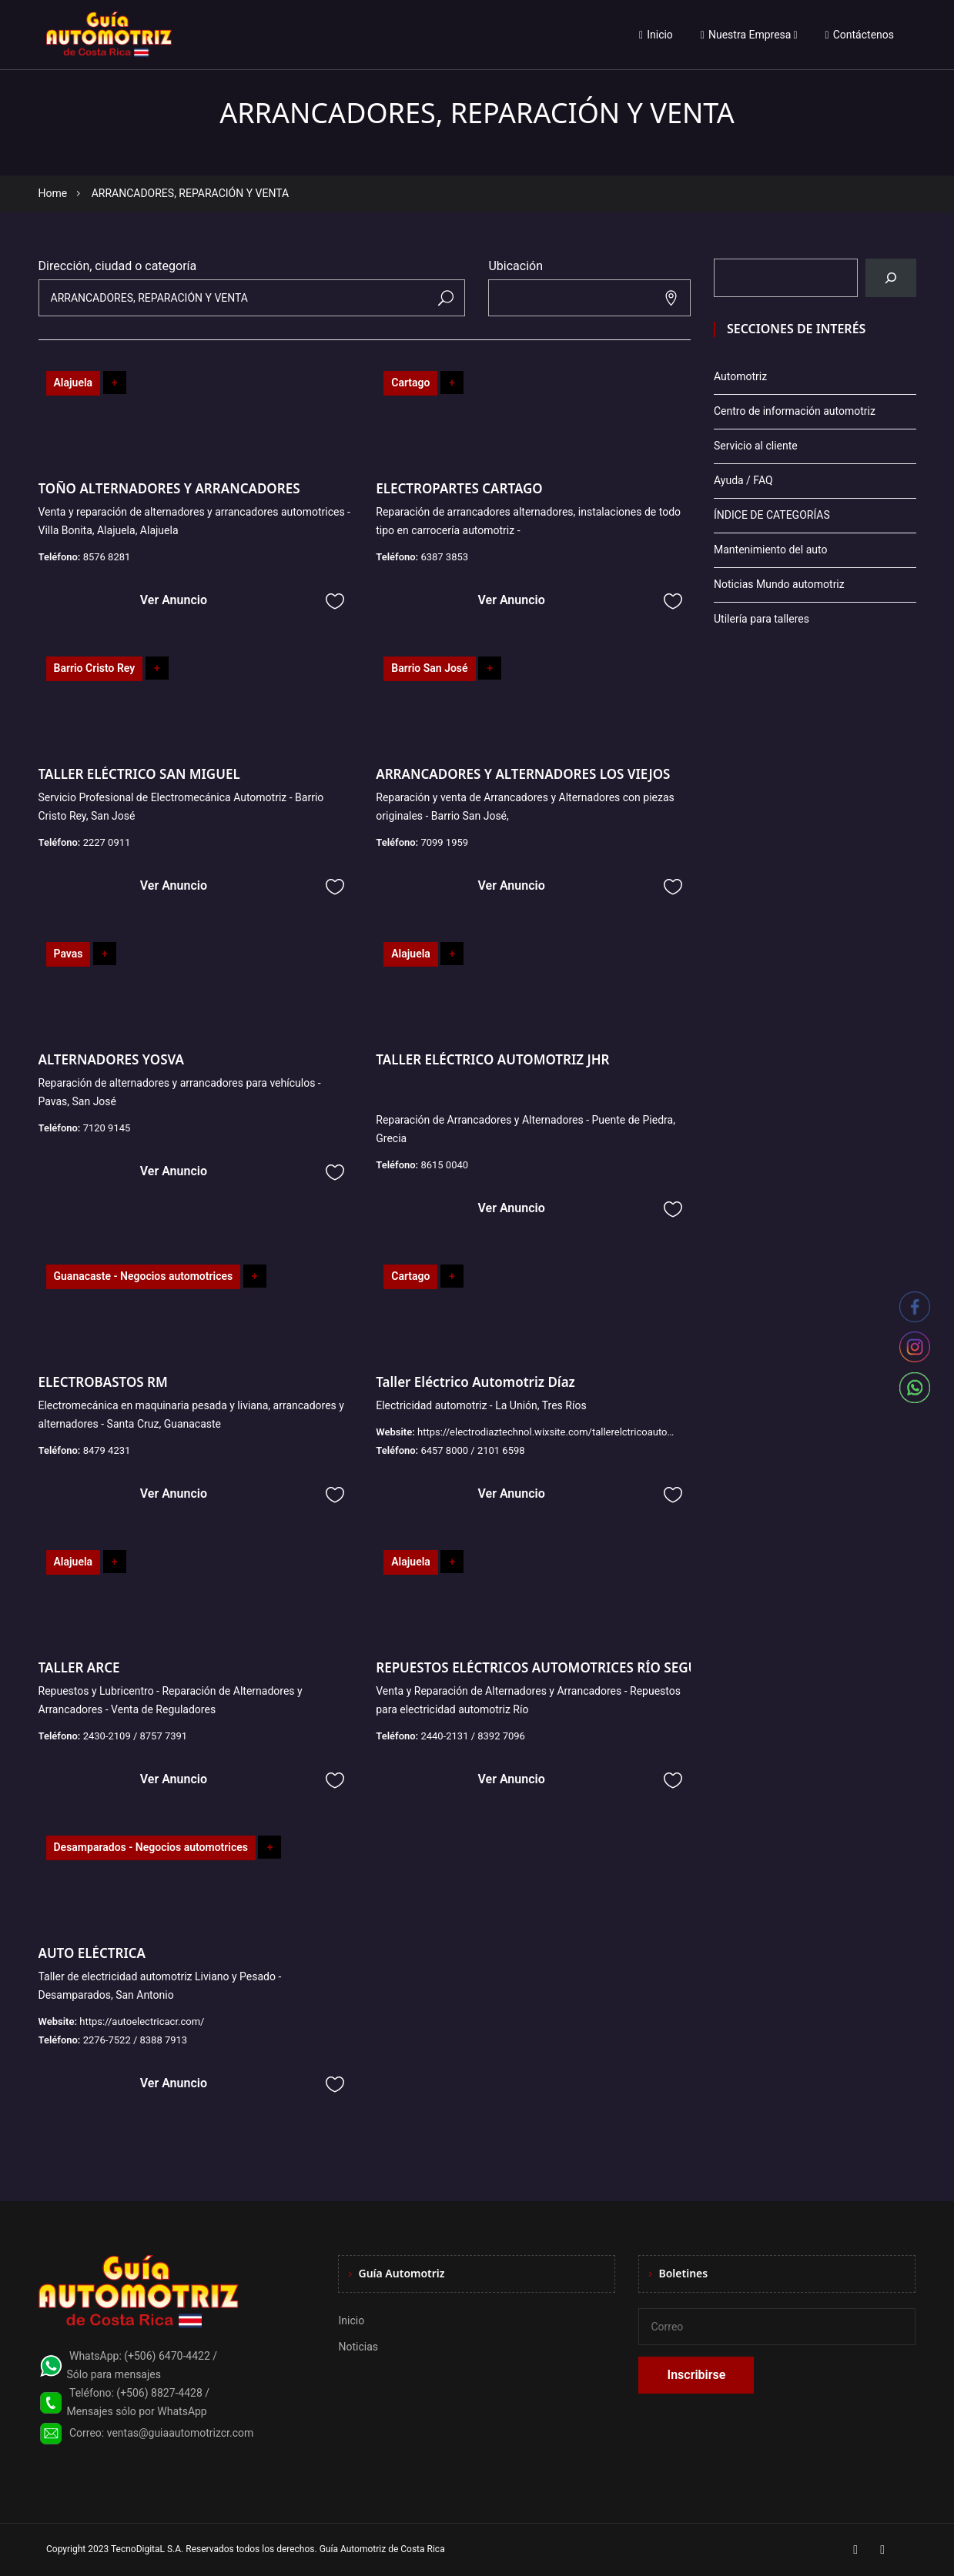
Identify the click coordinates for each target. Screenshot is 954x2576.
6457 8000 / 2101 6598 (472, 1450)
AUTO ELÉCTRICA (92, 1953)
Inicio (656, 34)
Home (53, 193)
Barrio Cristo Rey (95, 668)
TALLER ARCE (79, 1667)
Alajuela (73, 382)
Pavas (68, 953)
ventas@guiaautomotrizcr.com (180, 2433)
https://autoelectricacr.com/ (141, 2021)
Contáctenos (859, 34)
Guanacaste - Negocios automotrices (143, 1276)
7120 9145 (107, 1128)
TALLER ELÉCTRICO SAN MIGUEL (139, 774)
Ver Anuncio (173, 600)
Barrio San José (429, 668)
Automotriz (740, 376)
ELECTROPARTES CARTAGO (459, 488)
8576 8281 (107, 557)
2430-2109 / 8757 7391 (135, 1736)
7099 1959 (444, 842)
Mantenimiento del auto (770, 549)
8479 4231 (107, 1450)
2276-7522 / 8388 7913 (135, 2040)
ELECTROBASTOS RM (103, 1382)
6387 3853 (444, 557)
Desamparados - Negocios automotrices (151, 1847)
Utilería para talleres (761, 619)
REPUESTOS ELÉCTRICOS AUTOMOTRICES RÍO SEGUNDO (552, 1667)
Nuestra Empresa (746, 34)
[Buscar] (890, 278)
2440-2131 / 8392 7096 (472, 1736)
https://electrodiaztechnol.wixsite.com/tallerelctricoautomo (549, 1432)
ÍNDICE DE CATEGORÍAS (772, 515)
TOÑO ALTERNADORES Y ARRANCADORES (169, 488)
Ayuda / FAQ (743, 480)
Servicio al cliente (756, 445)
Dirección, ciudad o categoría (117, 266)
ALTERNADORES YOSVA (111, 1059)
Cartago (410, 382)
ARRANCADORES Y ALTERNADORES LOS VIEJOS (523, 774)
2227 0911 (107, 842)
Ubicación (515, 266)
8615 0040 (444, 1165)
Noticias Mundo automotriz (779, 584)
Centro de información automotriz (794, 411)
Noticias (358, 2346)
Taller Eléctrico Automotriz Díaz (475, 1382)
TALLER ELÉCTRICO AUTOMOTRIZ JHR (492, 1059)
